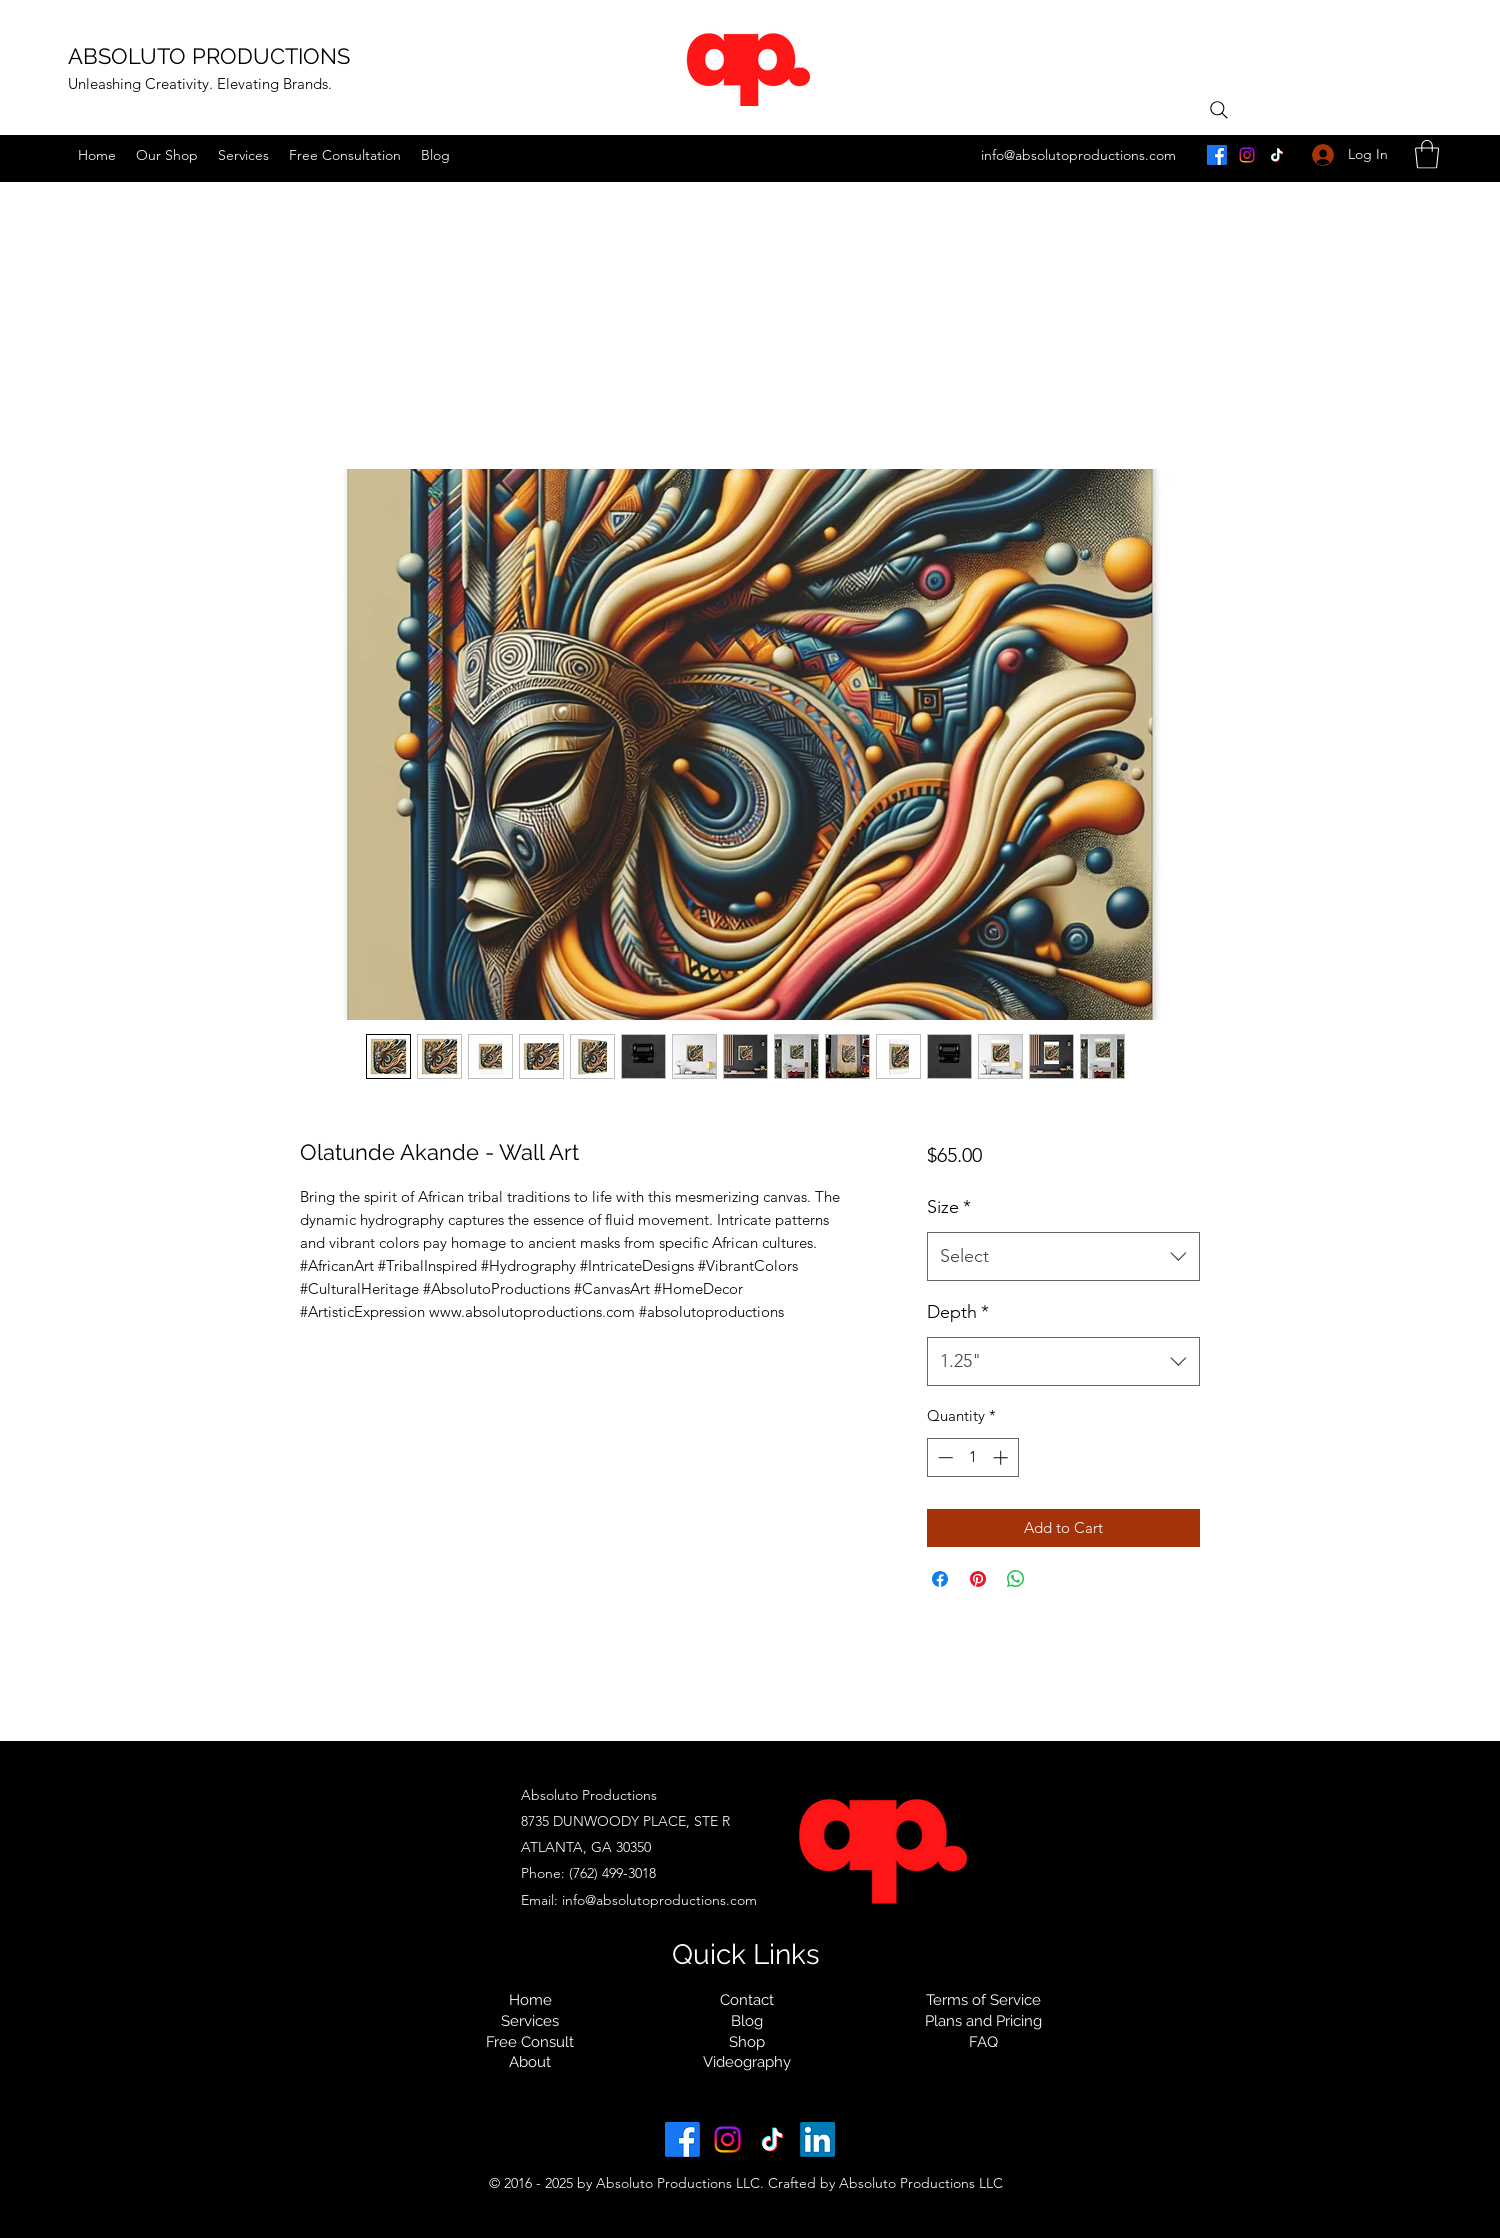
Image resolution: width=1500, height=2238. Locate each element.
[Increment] (1002, 1457)
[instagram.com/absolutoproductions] (1247, 155)
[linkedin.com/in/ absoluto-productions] (817, 2139)
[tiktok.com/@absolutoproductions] (1277, 155)
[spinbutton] (972, 1457)
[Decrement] (943, 1457)
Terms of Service (983, 2000)
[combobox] (1063, 1257)
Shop (747, 2042)
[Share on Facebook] (940, 1579)
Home (530, 2000)
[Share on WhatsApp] (1016, 1579)
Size (949, 1207)
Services (530, 2021)
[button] (1427, 154)
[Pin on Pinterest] (978, 1579)
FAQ (983, 2042)
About (530, 2062)
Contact (747, 2000)
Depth (958, 1312)
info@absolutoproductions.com (1078, 155)
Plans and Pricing (983, 2021)
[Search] (1219, 110)
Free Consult (530, 2042)
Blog (747, 2021)
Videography (747, 2062)
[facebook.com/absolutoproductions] (1217, 155)
